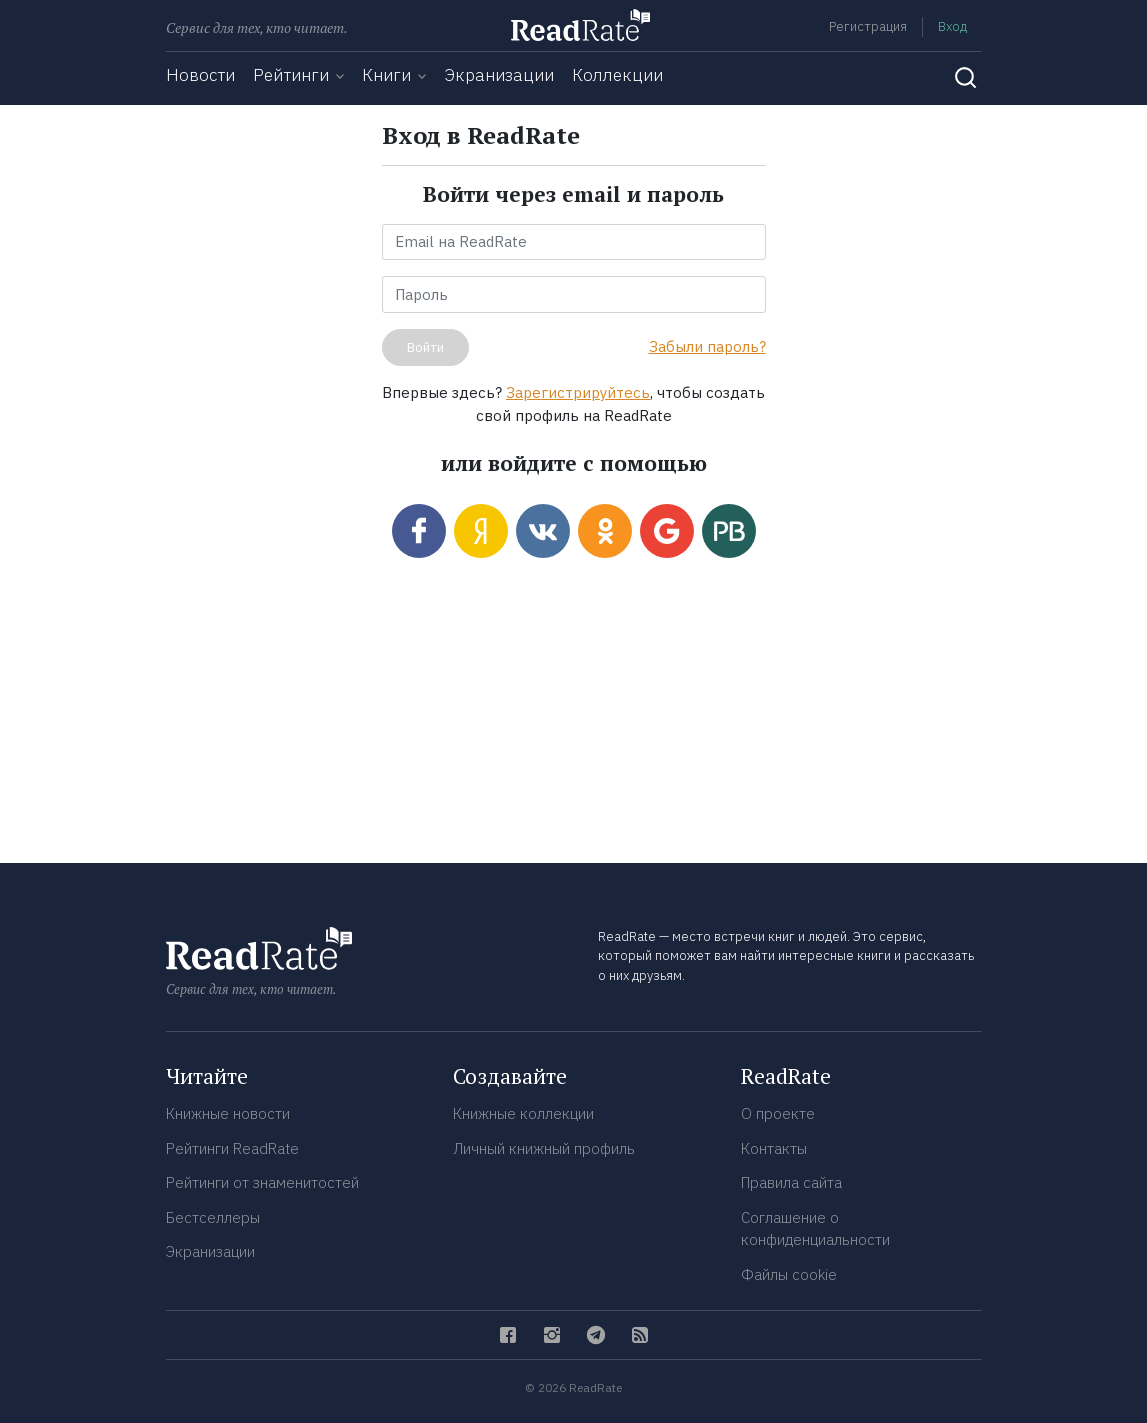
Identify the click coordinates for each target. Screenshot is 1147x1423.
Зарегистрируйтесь (578, 392)
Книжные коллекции (523, 1113)
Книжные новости (228, 1113)
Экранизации (499, 75)
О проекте (778, 1113)
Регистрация (868, 26)
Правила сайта (791, 1182)
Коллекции (617, 75)
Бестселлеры (213, 1217)
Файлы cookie (789, 1274)
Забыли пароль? (707, 346)
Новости (200, 75)
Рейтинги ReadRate (232, 1148)
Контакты (774, 1148)
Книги (386, 75)
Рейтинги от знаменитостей (262, 1182)
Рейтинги (291, 75)
